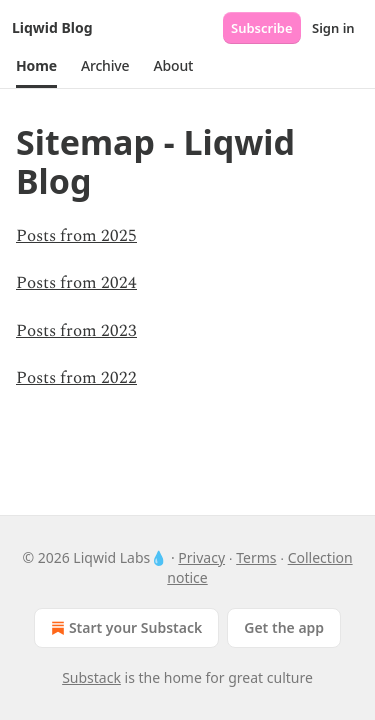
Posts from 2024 (76, 283)
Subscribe (262, 28)
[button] (36, 66)
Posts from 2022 (76, 378)
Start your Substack (124, 628)
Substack (91, 677)
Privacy (201, 557)
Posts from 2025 (76, 236)
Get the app (284, 627)
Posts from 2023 (76, 331)
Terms (256, 557)
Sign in (333, 28)
